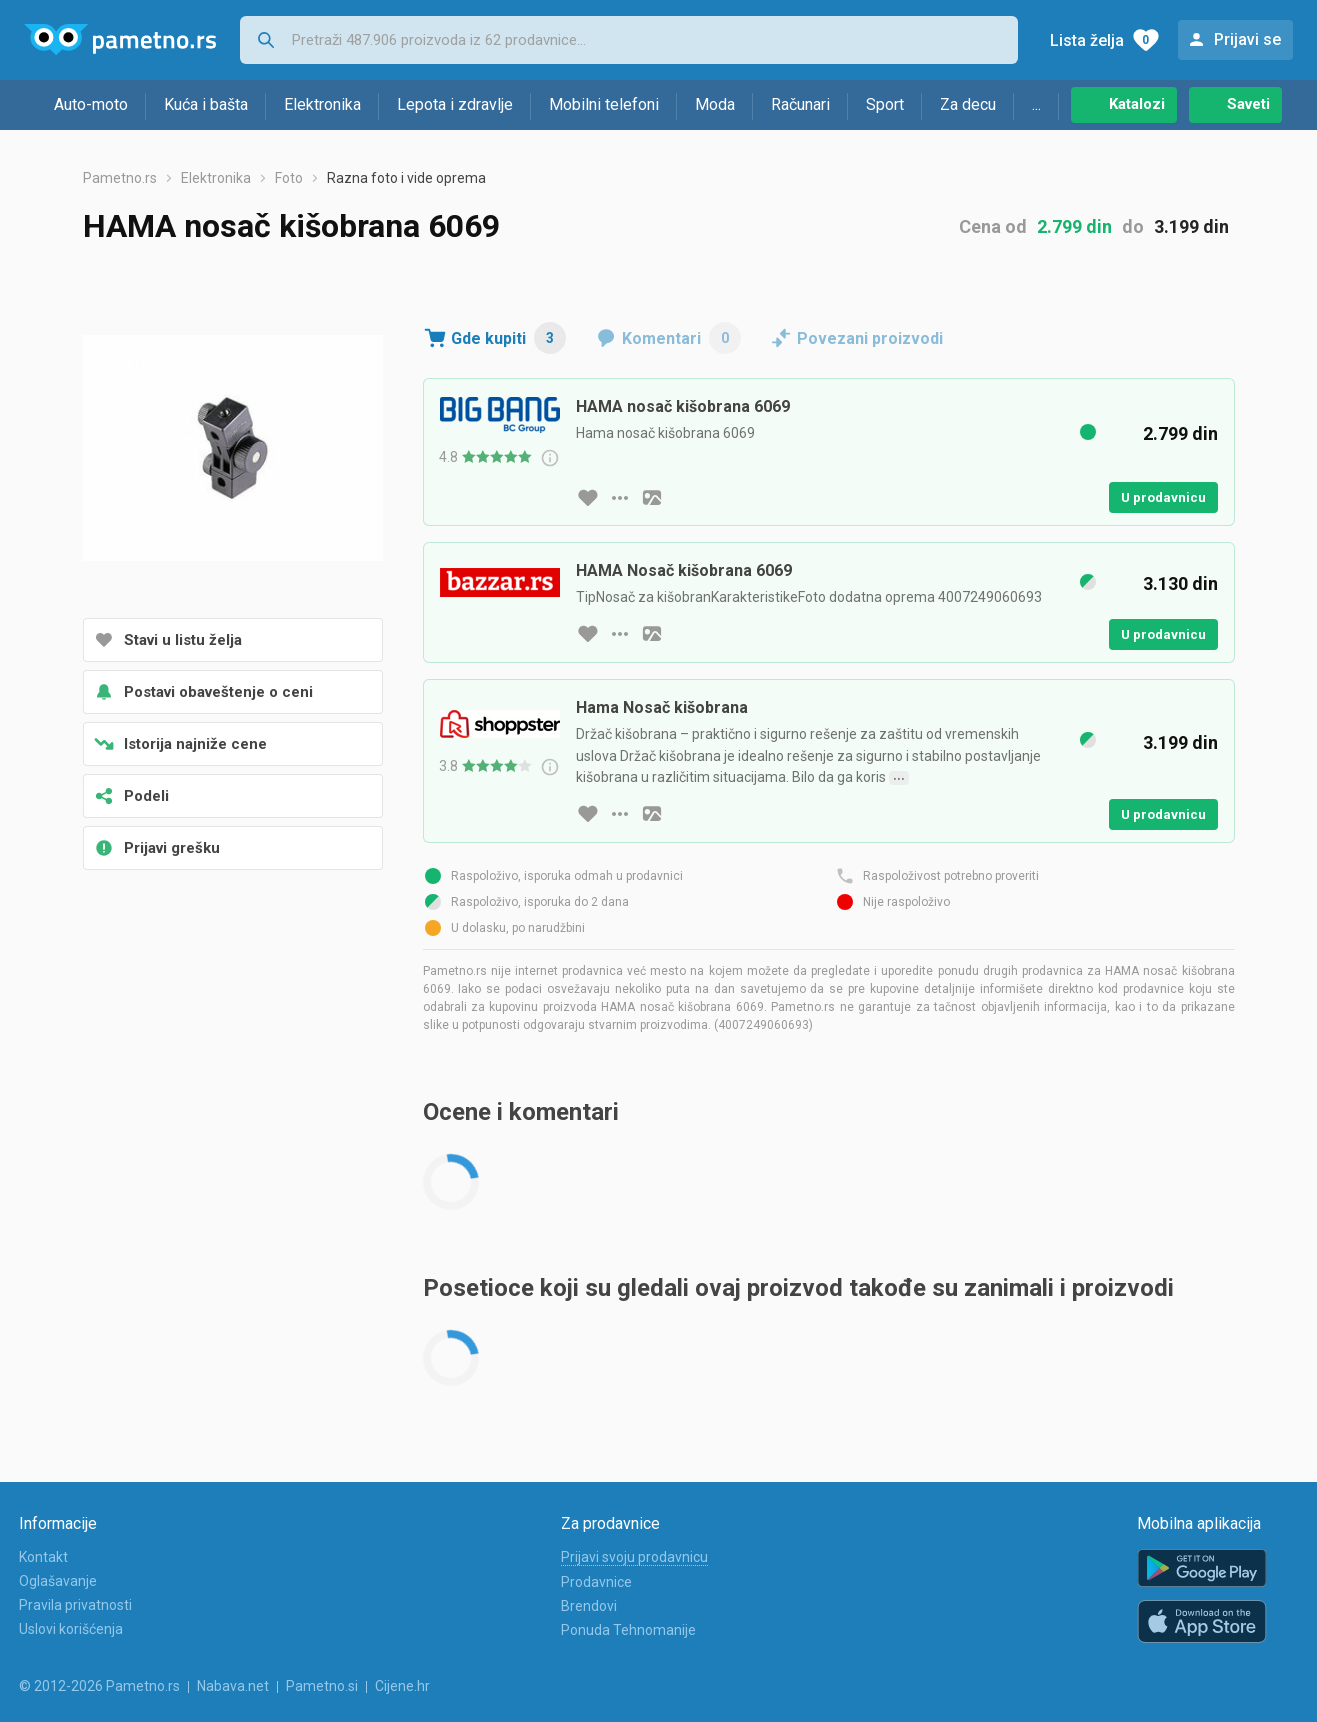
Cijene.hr (402, 1686)
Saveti (1248, 104)
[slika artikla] (652, 498)
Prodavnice (596, 1582)
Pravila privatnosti (75, 1605)
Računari (800, 104)
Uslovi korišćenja (71, 1629)
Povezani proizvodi (870, 338)
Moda (715, 104)
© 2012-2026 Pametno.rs (99, 1686)
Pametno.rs (120, 178)
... (1036, 104)
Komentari (681, 338)
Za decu (968, 104)
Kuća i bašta (206, 104)
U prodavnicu (1163, 497)
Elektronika (322, 104)
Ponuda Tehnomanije (628, 1630)
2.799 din (1074, 226)
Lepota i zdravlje (455, 104)
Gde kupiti (508, 338)
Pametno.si (322, 1686)
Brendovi (589, 1606)
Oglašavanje (58, 1581)
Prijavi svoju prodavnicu (634, 1557)
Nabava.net (233, 1686)
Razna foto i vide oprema (406, 178)
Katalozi (1137, 104)
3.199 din (1191, 226)
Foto (289, 178)
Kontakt (43, 1557)
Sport (885, 104)
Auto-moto (91, 104)
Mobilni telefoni (604, 104)
